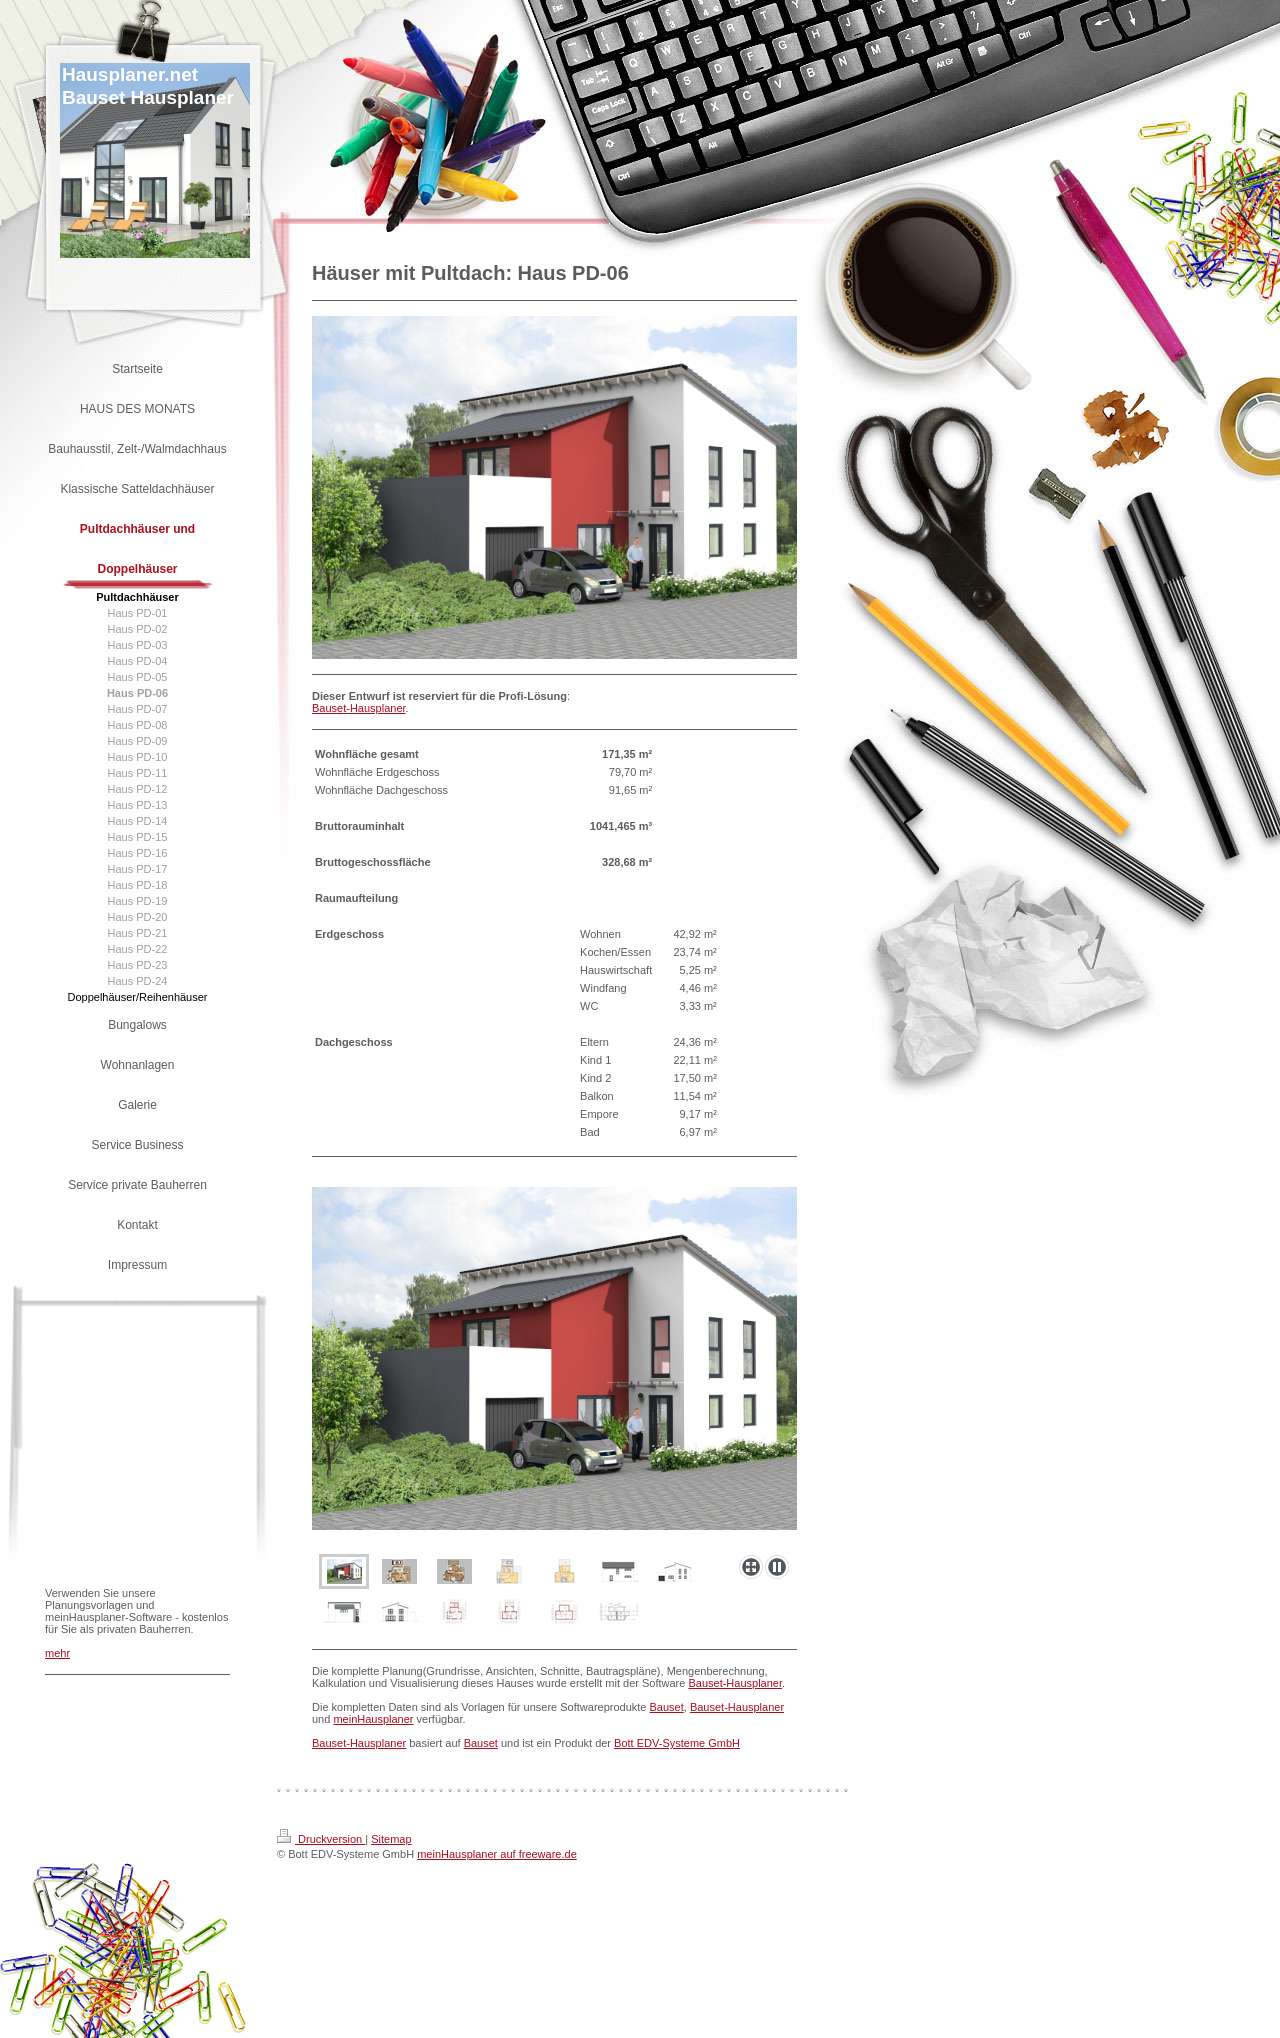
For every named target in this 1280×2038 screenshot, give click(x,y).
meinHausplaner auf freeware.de (497, 1854)
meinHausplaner (373, 1719)
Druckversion (321, 1839)
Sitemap (391, 1839)
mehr (57, 1653)
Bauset (667, 1707)
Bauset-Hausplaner (359, 708)
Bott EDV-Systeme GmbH (677, 1743)
